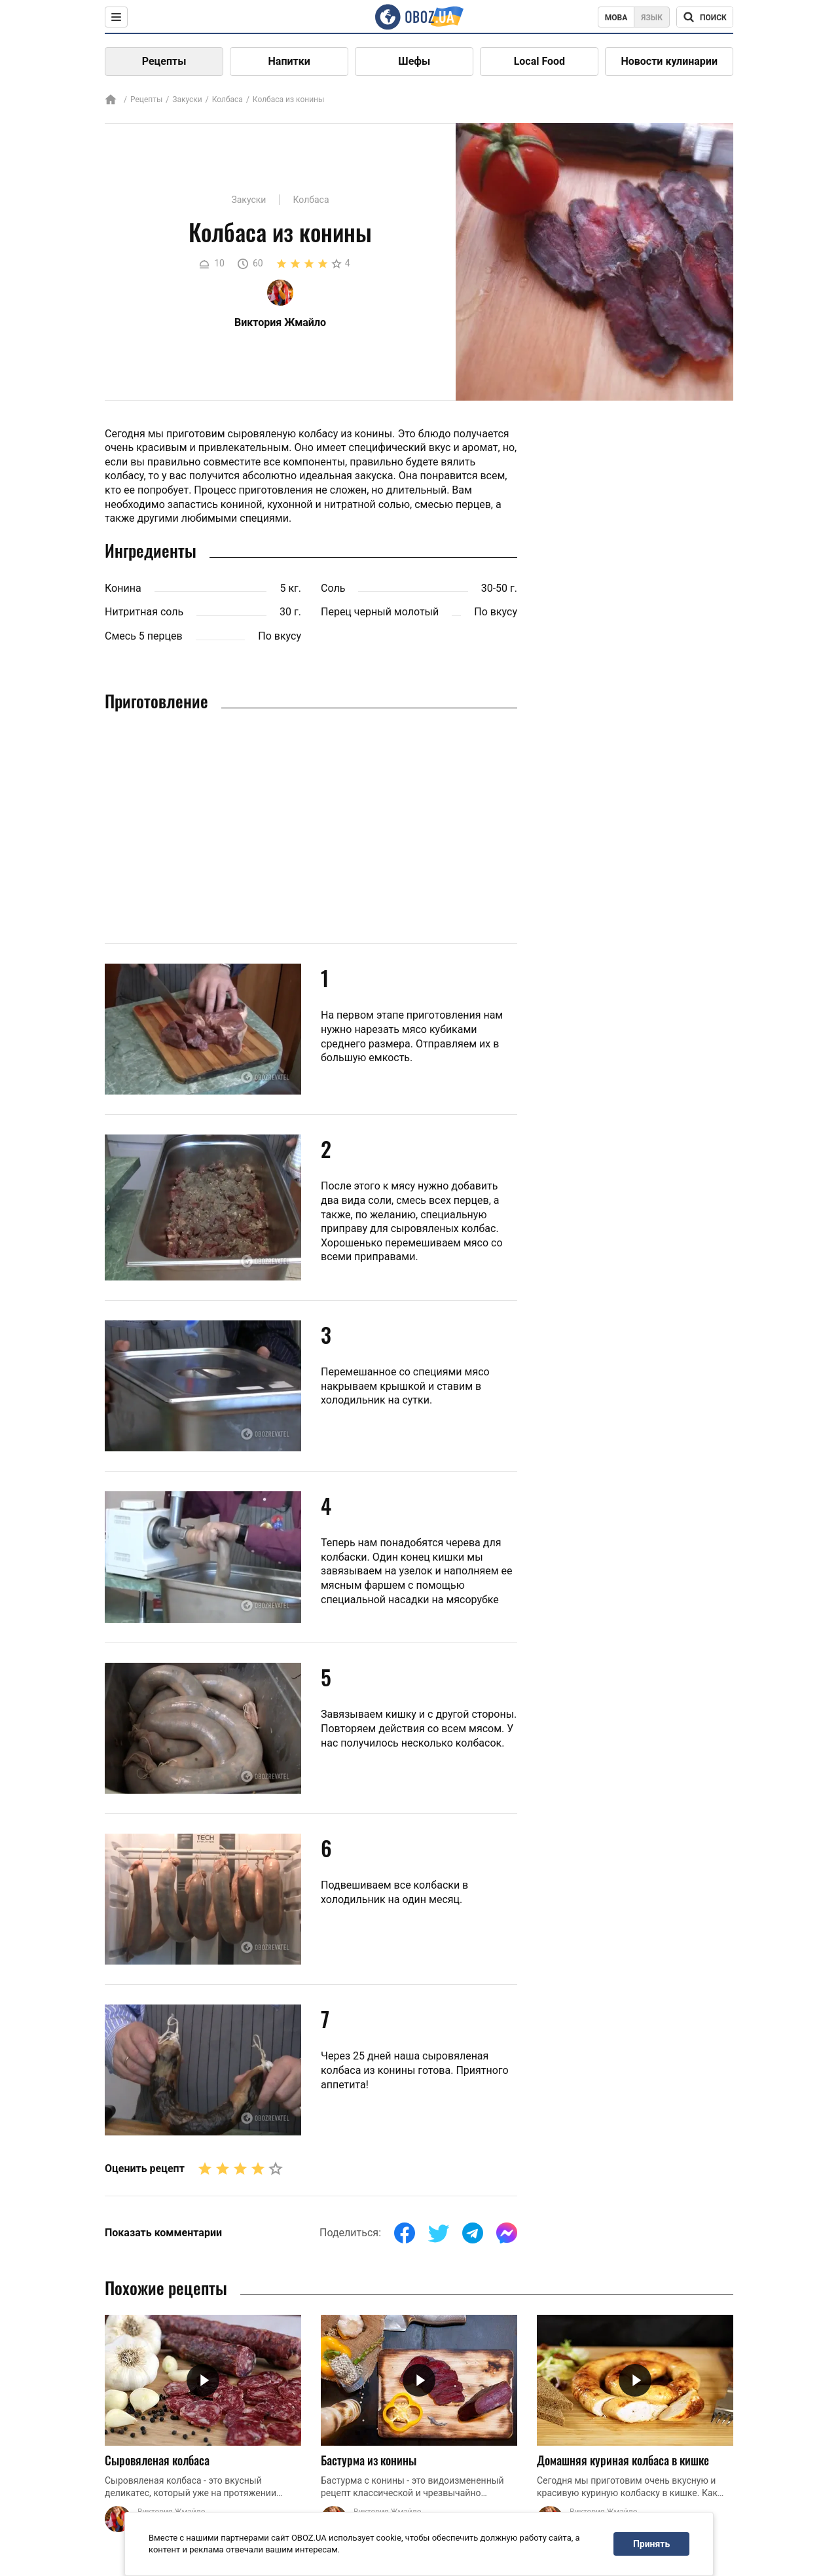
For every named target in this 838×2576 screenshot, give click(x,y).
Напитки (289, 61)
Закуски (187, 99)
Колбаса (227, 99)
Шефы (414, 61)
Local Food (539, 61)
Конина (123, 588)
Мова (616, 17)
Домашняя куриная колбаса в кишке (623, 2460)
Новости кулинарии (669, 61)
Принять (651, 2544)
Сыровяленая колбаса (157, 2460)
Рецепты (164, 61)
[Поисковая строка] (705, 17)
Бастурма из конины (368, 2460)
